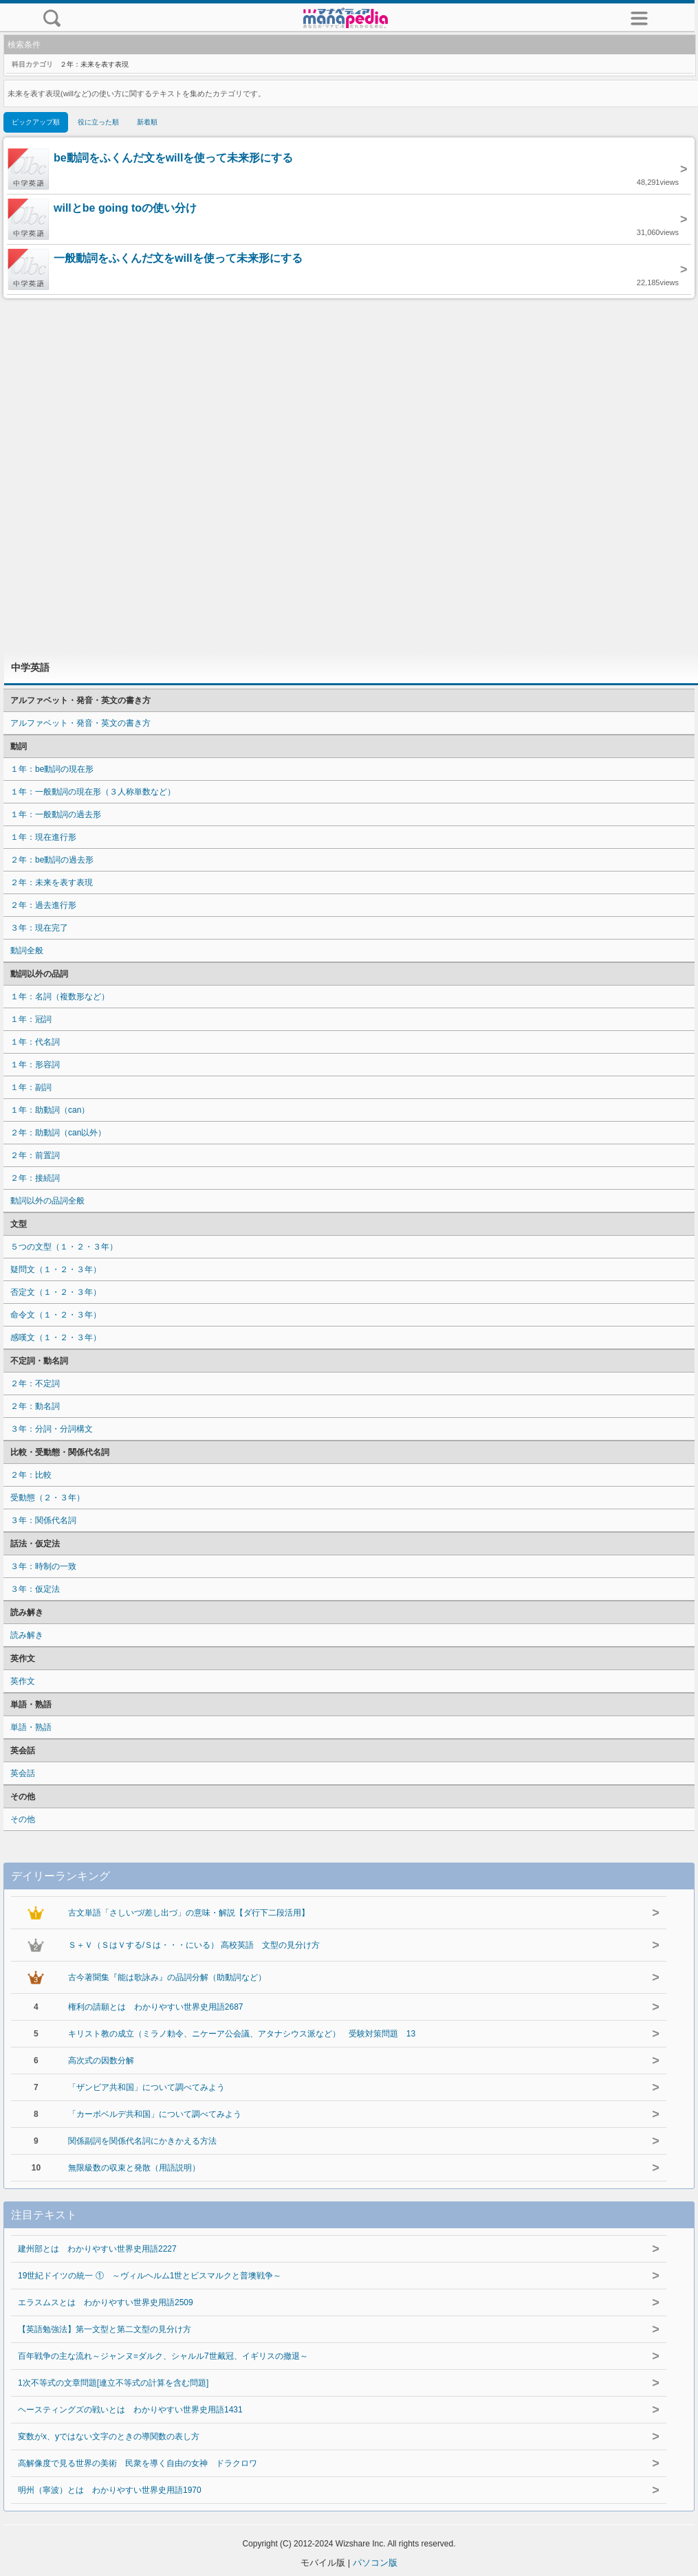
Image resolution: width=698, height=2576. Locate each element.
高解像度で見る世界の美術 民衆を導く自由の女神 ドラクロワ (137, 2463)
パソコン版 (375, 2562)
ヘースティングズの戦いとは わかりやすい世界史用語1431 (130, 2409)
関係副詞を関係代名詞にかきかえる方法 (142, 2141)
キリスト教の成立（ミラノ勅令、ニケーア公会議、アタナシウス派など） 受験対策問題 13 (241, 2034)
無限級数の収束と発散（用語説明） (134, 2168)
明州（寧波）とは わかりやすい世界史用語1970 (109, 2490)
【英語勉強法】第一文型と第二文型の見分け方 (104, 2329)
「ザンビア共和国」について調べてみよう (146, 2087)
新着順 (147, 122)
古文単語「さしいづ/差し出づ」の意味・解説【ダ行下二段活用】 (188, 1913)
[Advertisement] (349, 475)
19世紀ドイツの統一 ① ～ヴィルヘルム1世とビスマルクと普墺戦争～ (149, 2275)
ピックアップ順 (36, 122)
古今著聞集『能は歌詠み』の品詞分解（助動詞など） (167, 1977)
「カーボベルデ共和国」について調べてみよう (154, 2114)
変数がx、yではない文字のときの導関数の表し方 (108, 2436)
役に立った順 (98, 122)
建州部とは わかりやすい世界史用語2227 (97, 2249)
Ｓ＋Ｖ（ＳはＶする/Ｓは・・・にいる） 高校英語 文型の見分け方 (194, 1945)
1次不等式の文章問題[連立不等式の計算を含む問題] (113, 2383)
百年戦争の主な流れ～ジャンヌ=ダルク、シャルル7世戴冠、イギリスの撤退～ (163, 2356)
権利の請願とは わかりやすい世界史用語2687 (155, 2007)
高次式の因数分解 (101, 2060)
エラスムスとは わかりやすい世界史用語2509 (105, 2302)
